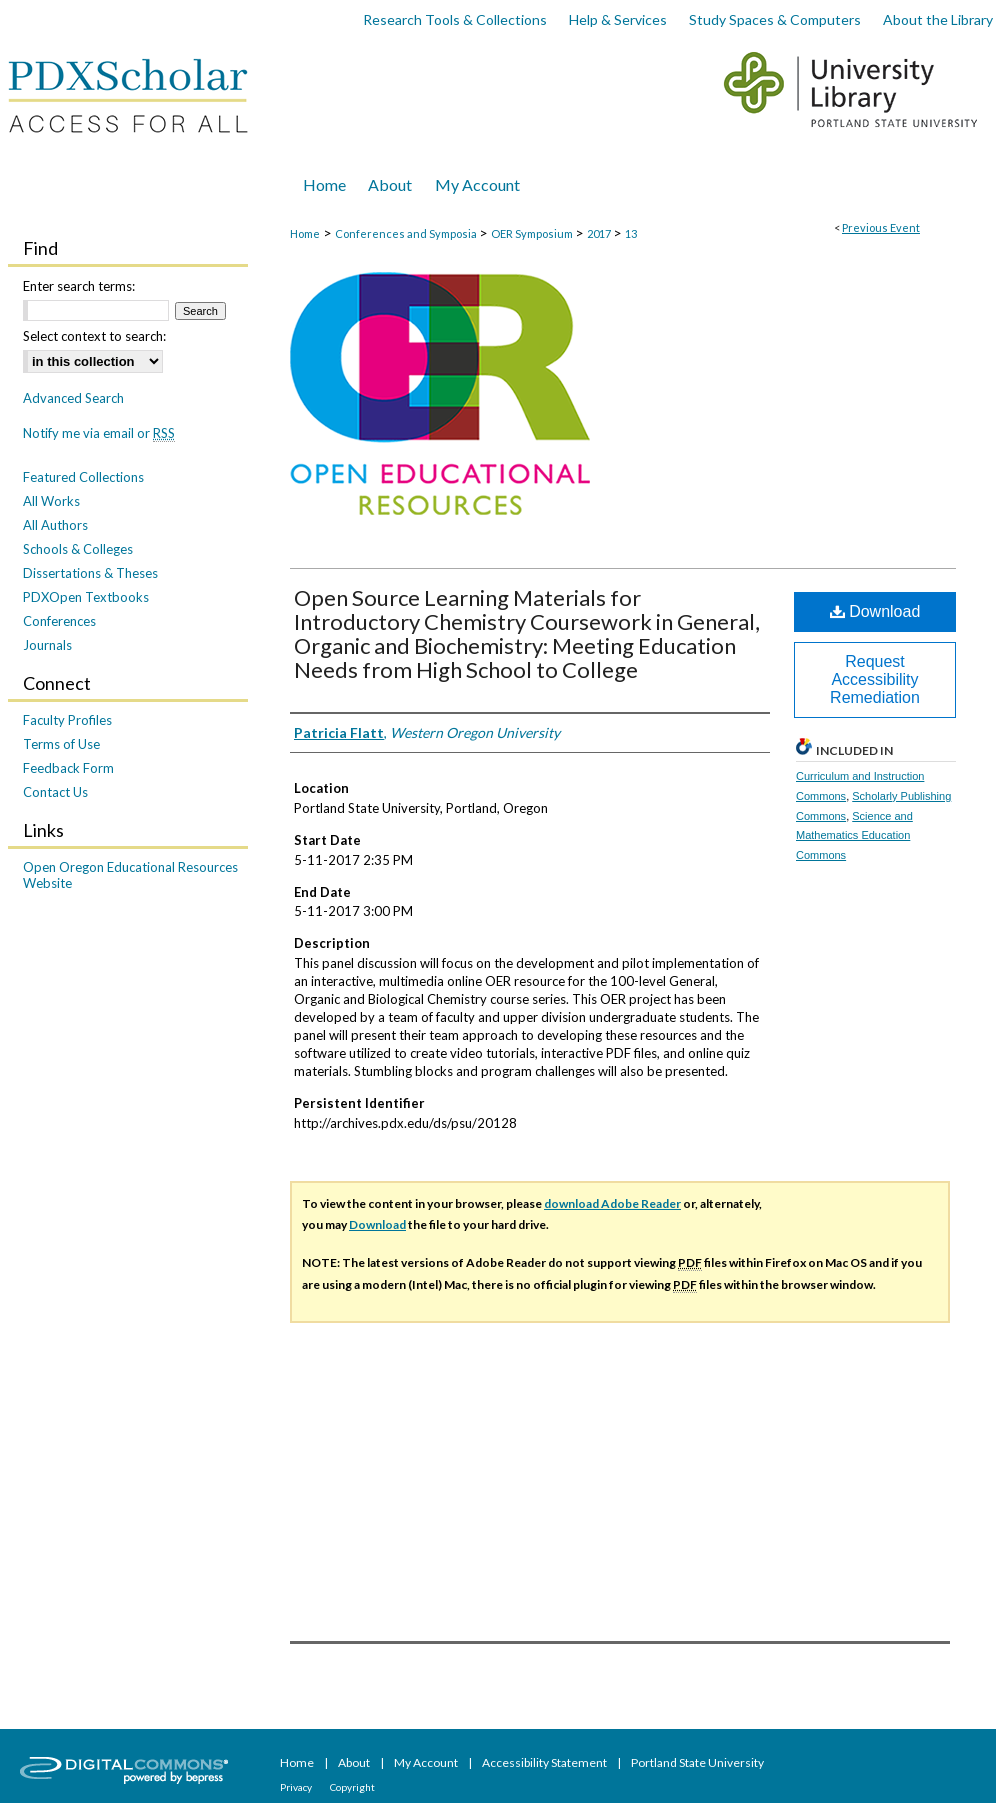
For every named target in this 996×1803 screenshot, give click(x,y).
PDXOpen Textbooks (86, 597)
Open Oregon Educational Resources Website (130, 875)
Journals (47, 645)
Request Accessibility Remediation (875, 679)
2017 (600, 233)
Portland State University (697, 1762)
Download (875, 611)
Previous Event (881, 227)
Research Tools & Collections (455, 19)
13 (631, 233)
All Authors (55, 525)
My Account (427, 1762)
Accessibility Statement (545, 1762)
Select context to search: (94, 336)
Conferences (59, 621)
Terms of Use (61, 744)
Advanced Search (73, 398)
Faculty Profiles (67, 720)
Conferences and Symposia (407, 233)
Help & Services (618, 19)
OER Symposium (533, 233)
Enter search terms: (79, 286)
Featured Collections (83, 477)
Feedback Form (68, 768)
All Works (51, 501)
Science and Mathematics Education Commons (854, 836)
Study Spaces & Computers (775, 19)
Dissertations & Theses (90, 573)
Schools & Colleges (78, 549)
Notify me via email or (99, 433)
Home (305, 233)
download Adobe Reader (612, 1203)
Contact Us (55, 792)
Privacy (297, 1787)
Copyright (352, 1787)
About (355, 1762)
